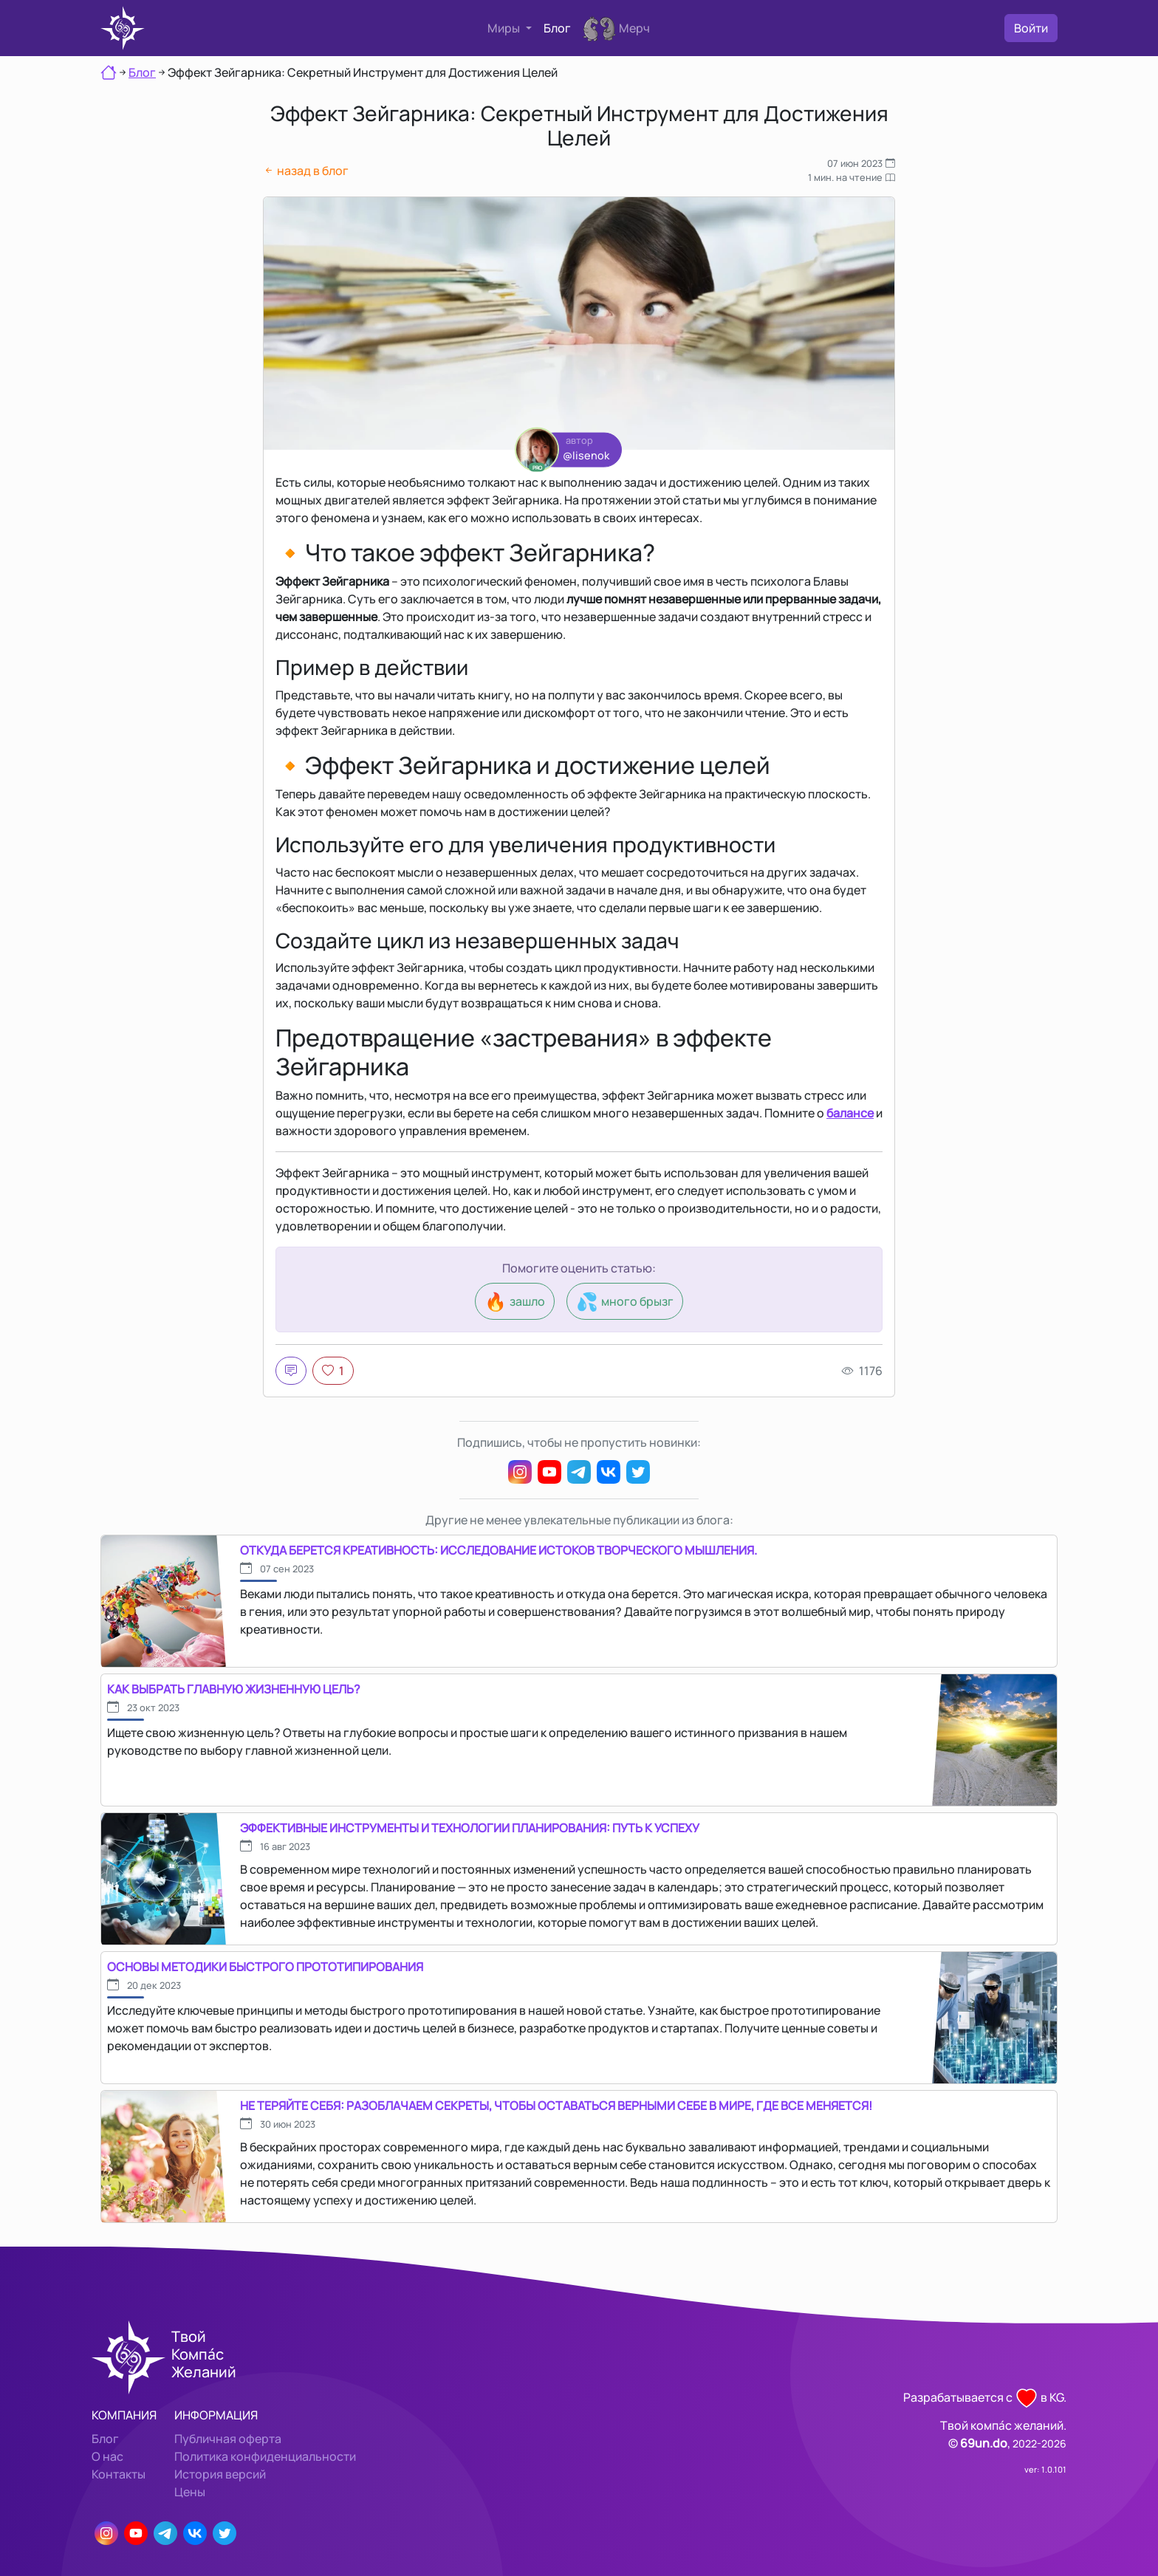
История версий (220, 2474)
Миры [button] (504, 28)
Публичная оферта (227, 2439)
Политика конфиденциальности (265, 2456)
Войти (1031, 28)
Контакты (118, 2474)
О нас (107, 2456)
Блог (557, 28)
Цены (189, 2492)
